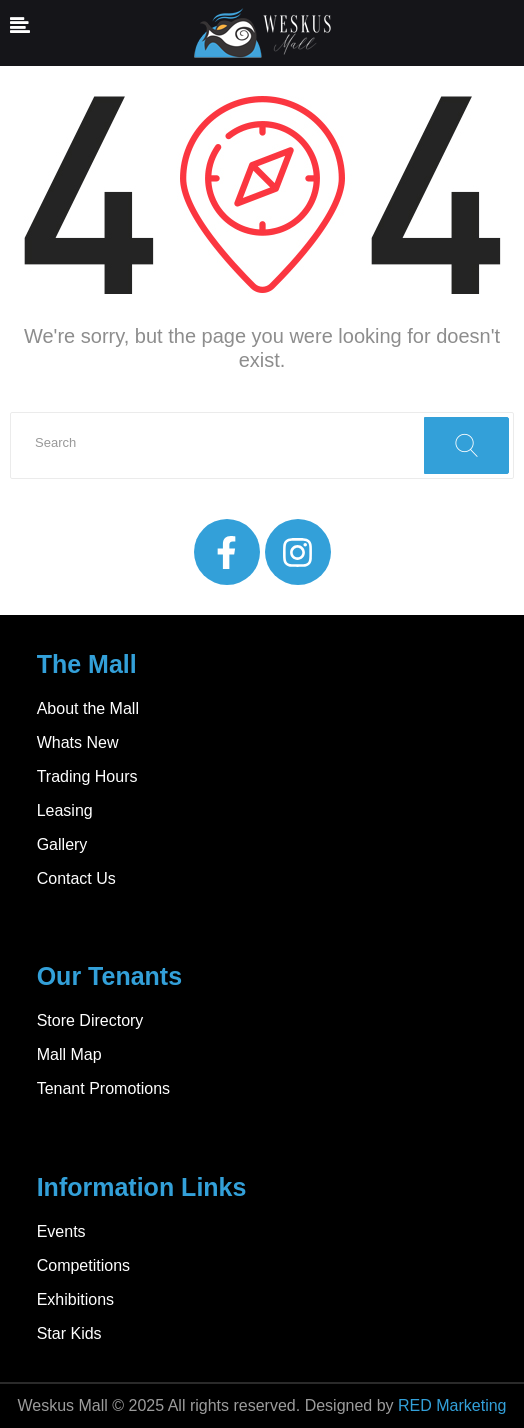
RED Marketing (452, 1405)
